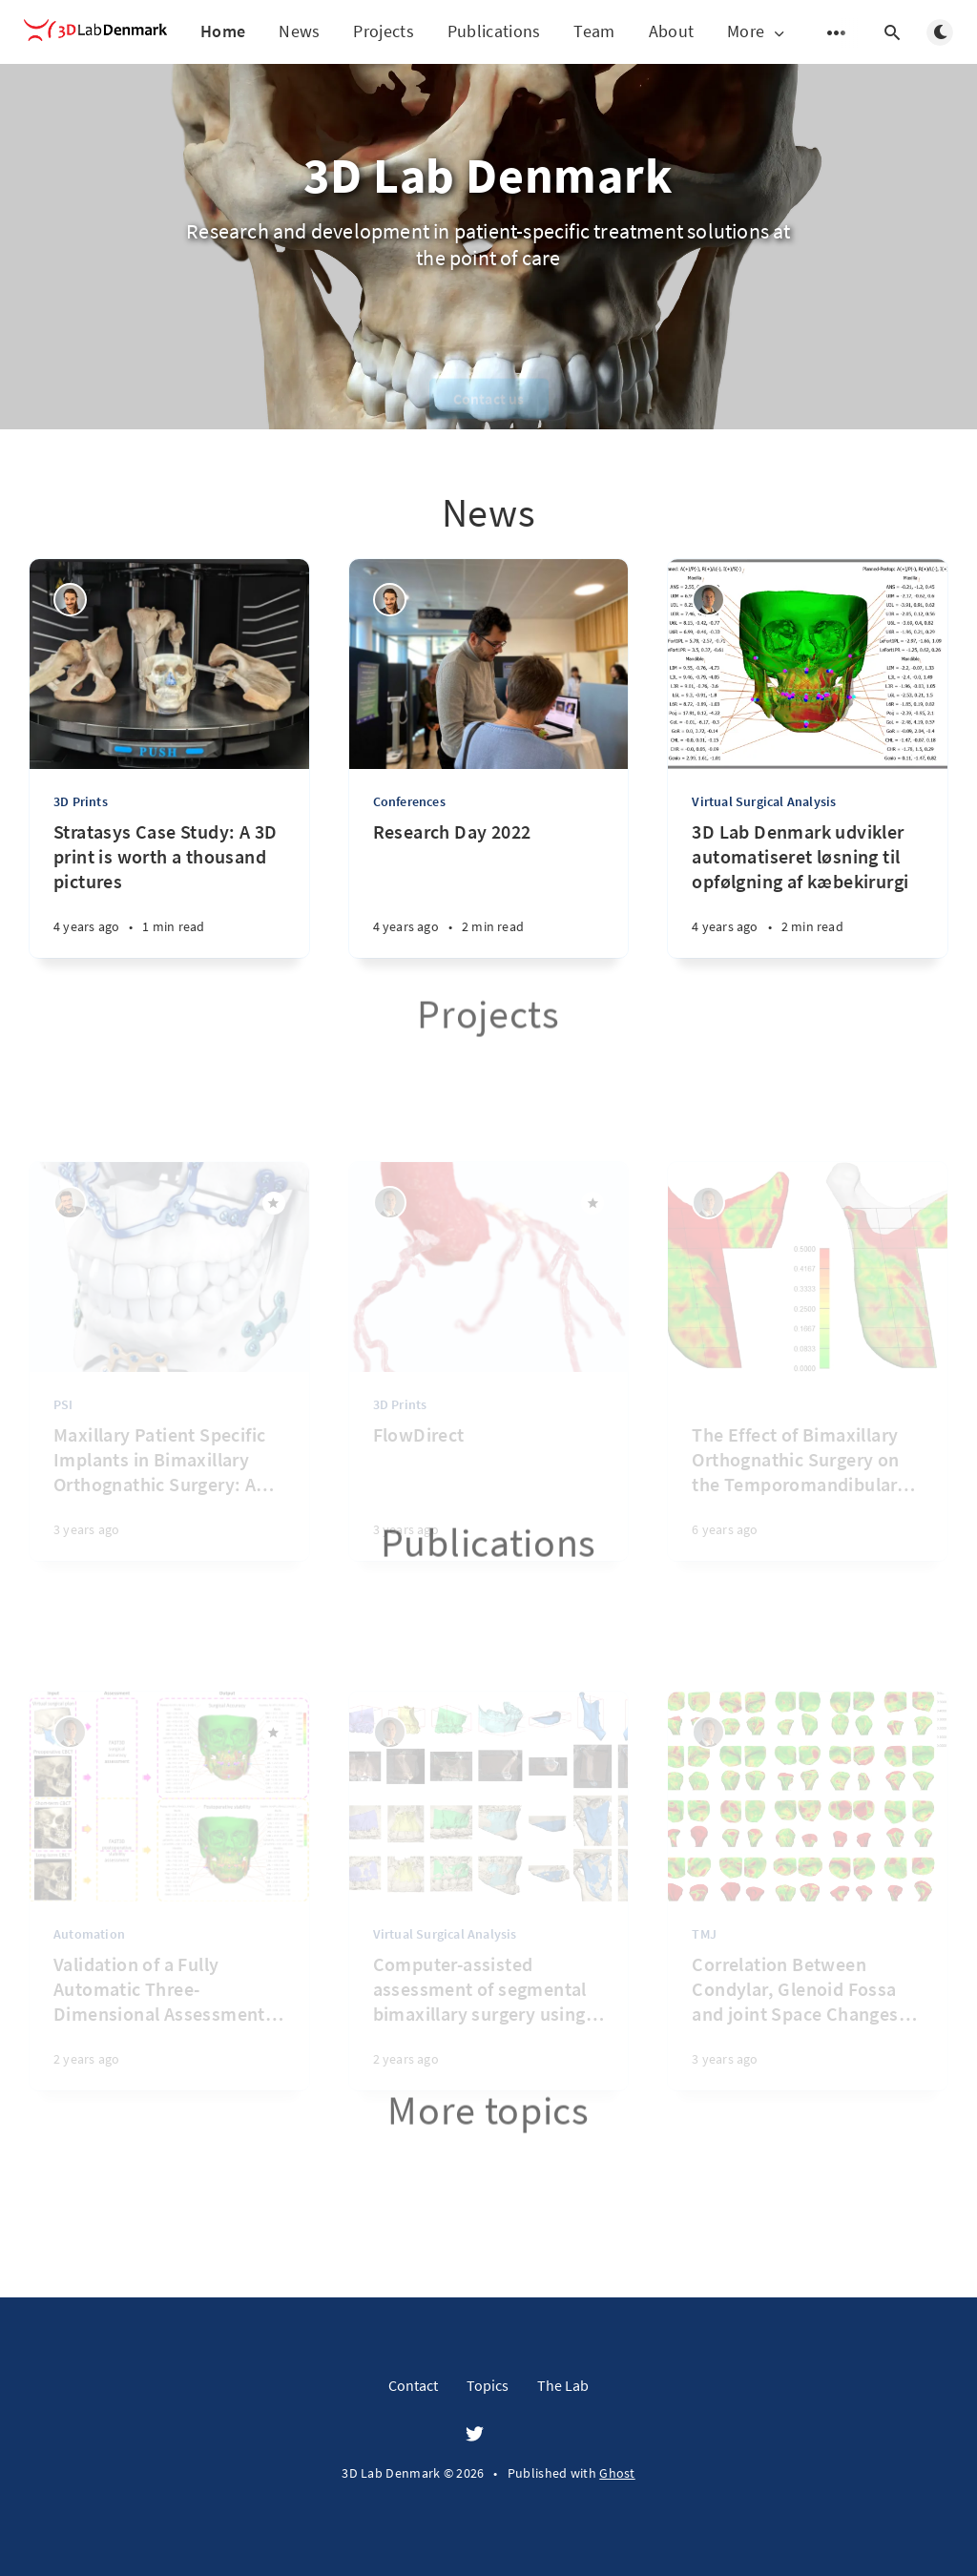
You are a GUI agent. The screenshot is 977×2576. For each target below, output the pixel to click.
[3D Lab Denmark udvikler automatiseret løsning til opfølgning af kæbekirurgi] (807, 889)
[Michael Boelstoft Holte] (708, 599)
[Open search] (892, 32)
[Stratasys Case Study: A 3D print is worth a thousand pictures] (169, 889)
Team (593, 31)
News (299, 31)
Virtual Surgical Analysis (764, 801)
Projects (383, 31)
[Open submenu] (836, 32)
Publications (494, 31)
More (757, 32)
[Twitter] (475, 2434)
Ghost (617, 2473)
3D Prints (80, 801)
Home (222, 31)
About (672, 31)
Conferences (409, 801)
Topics (488, 2385)
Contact (413, 2385)
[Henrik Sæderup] (70, 599)
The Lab (563, 2385)
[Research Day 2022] (489, 889)
